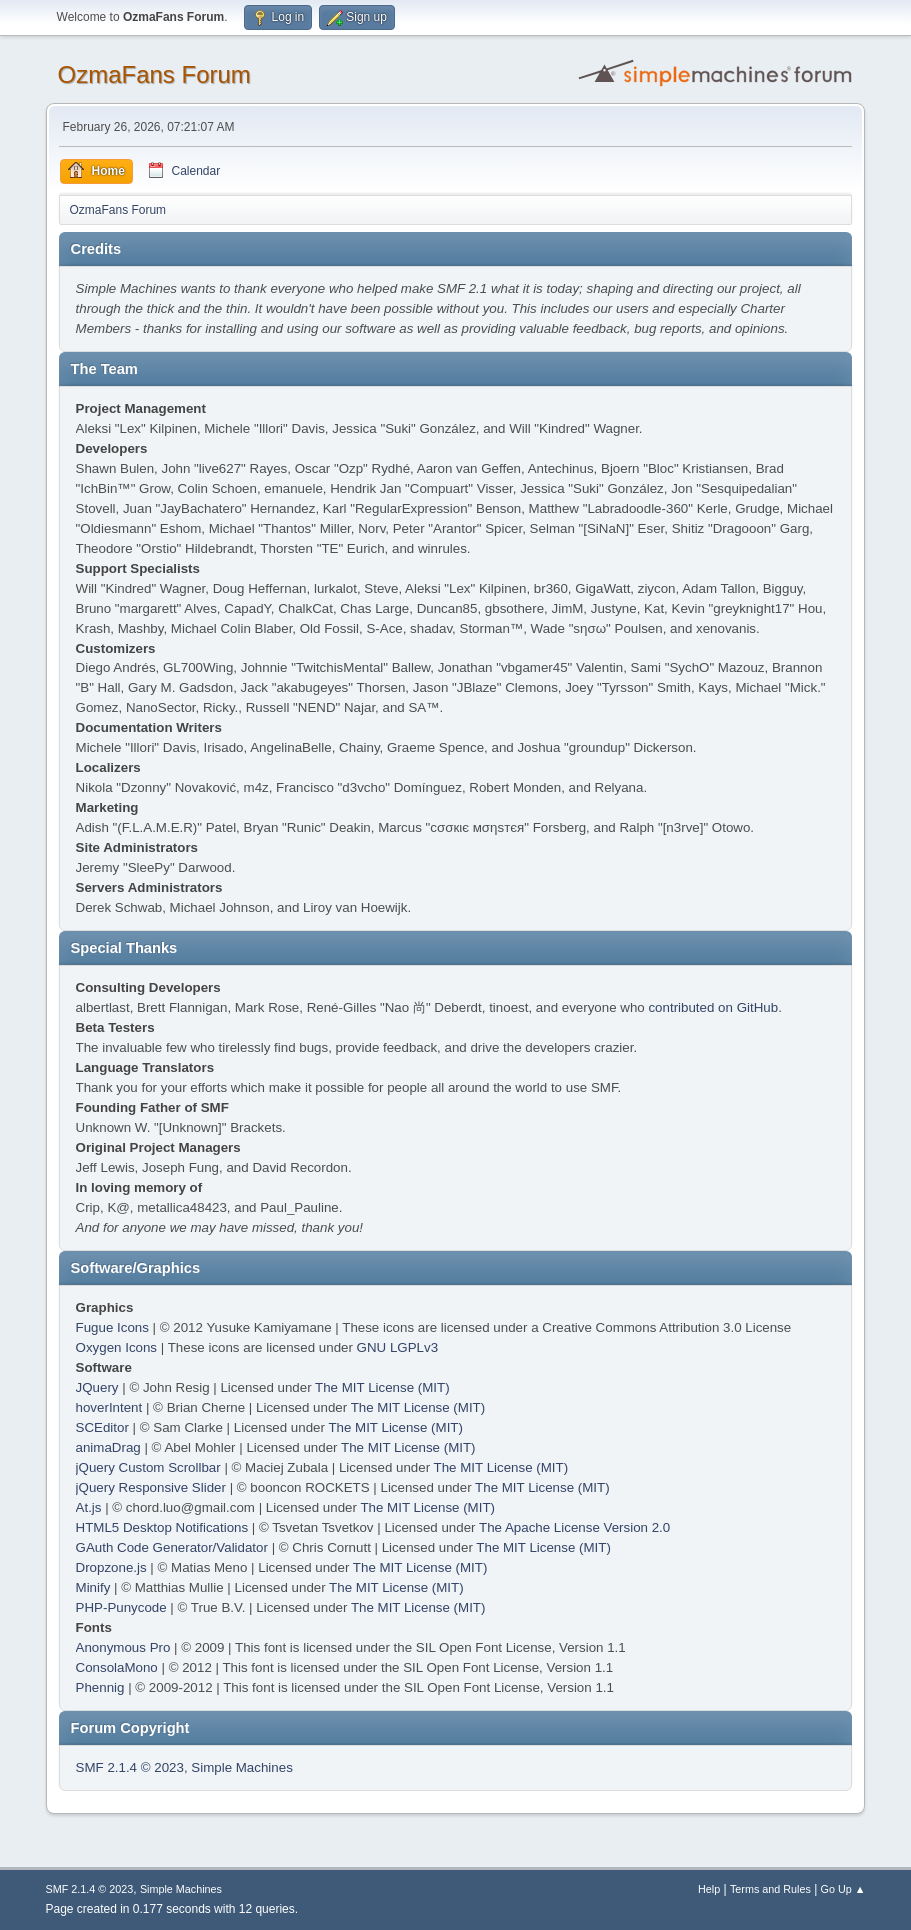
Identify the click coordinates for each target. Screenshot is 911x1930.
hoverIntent (109, 1407)
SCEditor (102, 1427)
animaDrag (108, 1447)
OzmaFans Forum (154, 74)
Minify (93, 1587)
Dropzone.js (111, 1567)
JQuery (97, 1387)
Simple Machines (241, 1767)
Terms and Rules (770, 1889)
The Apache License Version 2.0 (574, 1527)
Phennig (100, 1687)
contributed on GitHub (713, 1007)
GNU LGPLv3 (397, 1347)
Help (709, 1889)
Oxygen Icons (117, 1347)
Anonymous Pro (123, 1647)
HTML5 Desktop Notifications (162, 1527)
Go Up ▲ (843, 1889)
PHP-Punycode (121, 1607)
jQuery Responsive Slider (151, 1487)
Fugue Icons (112, 1327)
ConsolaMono (117, 1667)
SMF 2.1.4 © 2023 (130, 1767)
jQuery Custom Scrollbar (148, 1467)
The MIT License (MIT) (382, 1387)
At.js (89, 1507)
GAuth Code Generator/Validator (172, 1547)
